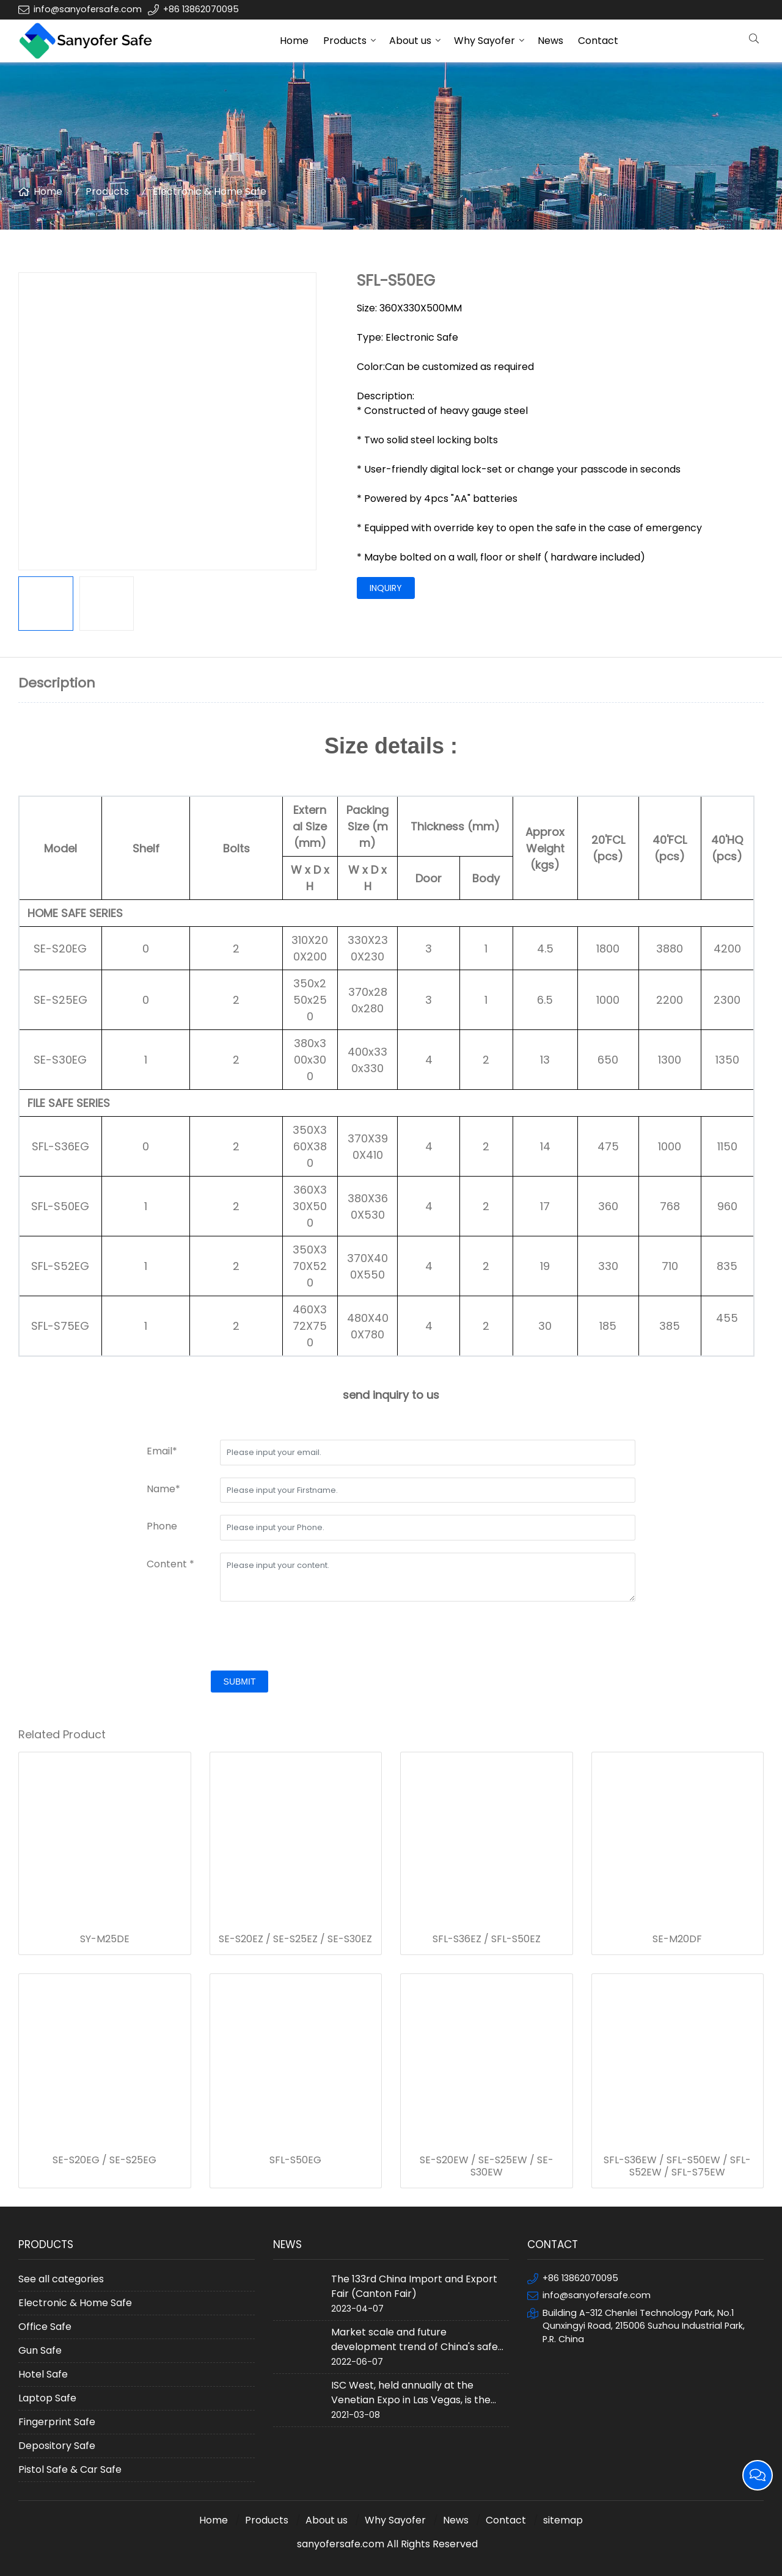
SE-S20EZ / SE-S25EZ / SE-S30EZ (295, 1939)
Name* (163, 1489)
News (550, 41)
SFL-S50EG (295, 2160)
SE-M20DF (677, 1939)
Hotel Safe (43, 2374)
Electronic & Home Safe (209, 191)
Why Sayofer (484, 41)
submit (240, 1681)
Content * (170, 1564)
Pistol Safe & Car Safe (70, 2469)
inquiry (386, 588)
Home (294, 41)
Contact (598, 41)
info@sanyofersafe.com (88, 9)
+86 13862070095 (201, 9)
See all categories (61, 2279)
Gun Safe (40, 2350)
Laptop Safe (47, 2398)
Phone (162, 1526)
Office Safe (44, 2327)
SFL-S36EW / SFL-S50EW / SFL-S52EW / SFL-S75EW (677, 2166)
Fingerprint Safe (56, 2422)
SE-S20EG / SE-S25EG (104, 2160)
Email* (162, 1451)
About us (410, 41)
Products (345, 41)
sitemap (563, 2520)
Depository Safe (56, 2446)
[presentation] (239, 1637)
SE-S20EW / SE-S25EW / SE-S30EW (487, 2166)
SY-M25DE (105, 1939)
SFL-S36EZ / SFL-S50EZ (487, 1939)
